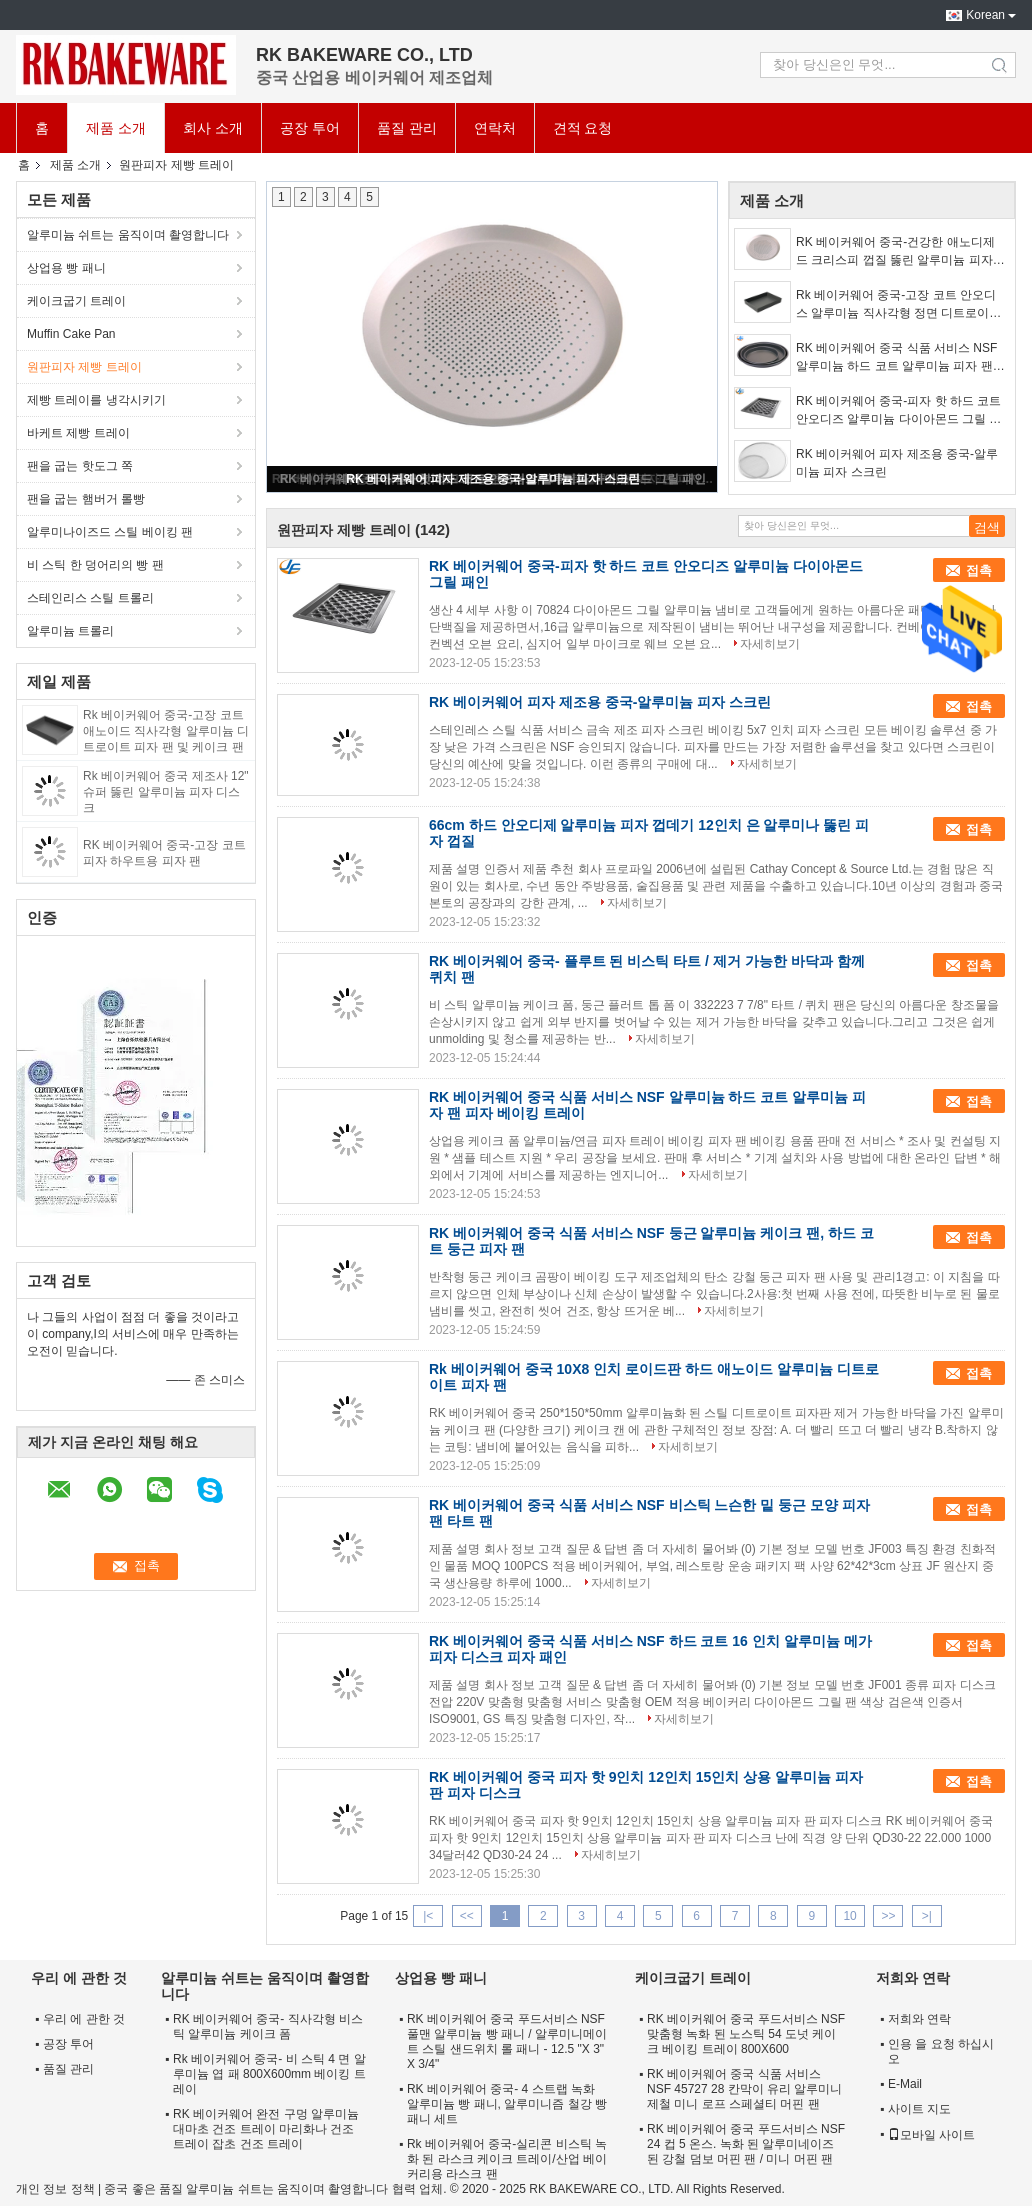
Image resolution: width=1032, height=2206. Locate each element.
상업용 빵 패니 (66, 268)
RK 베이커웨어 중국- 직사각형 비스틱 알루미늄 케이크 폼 (268, 2026)
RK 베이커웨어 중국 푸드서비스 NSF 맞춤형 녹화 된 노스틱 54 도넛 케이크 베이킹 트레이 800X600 (746, 2034)
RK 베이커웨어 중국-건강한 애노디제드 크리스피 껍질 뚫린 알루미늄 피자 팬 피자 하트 (895, 252)
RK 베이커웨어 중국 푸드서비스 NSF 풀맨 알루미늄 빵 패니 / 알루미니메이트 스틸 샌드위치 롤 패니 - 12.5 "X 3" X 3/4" (507, 2041)
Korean (985, 15)
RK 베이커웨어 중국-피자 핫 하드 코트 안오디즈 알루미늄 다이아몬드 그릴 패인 (898, 411)
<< (467, 1916)
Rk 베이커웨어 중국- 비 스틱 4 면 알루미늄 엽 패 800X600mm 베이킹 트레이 (269, 2074)
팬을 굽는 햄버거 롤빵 (86, 499)
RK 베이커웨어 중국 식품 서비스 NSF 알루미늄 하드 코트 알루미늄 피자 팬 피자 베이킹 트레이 (896, 358)
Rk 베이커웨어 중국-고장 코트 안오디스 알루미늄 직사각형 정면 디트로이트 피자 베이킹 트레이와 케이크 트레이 (898, 305)
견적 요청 (583, 128)
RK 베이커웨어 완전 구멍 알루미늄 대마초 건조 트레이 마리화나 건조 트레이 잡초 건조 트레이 (266, 2129)
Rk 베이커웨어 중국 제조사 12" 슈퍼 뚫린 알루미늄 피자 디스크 (166, 792)
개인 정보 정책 (55, 2189)
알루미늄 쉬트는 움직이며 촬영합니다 (128, 235)
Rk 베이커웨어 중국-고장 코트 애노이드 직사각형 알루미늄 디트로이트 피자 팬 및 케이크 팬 (166, 731)
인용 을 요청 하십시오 (941, 2051)
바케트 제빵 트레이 (78, 433)
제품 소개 (116, 128)
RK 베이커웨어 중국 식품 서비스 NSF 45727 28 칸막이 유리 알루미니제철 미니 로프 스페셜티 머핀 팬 (744, 2089)
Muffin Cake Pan (71, 334)
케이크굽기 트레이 (76, 301)
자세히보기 (770, 644)
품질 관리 (407, 128)
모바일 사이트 (931, 2135)
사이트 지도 (919, 2109)
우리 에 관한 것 (84, 2019)
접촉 (979, 570)
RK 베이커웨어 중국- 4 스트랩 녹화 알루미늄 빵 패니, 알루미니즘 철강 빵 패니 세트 (507, 2104)
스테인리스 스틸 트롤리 (90, 598)
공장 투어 (310, 128)
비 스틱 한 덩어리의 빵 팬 (95, 565)
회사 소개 (213, 128)
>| (927, 1916)
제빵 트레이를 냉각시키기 (96, 400)
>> (888, 1916)
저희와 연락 (919, 2019)
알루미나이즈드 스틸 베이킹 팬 (110, 532)
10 (849, 1916)
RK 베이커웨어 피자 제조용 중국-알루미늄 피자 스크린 (492, 479)
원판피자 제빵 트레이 (84, 367)
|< (428, 1916)
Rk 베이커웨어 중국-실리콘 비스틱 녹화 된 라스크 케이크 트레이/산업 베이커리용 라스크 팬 (507, 2159)
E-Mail (905, 2084)
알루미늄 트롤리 (70, 631)
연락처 (495, 128)
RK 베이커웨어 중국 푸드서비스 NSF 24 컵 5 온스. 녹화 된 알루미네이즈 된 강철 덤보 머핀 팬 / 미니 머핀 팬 (746, 2144)
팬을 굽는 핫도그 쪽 (80, 466)
